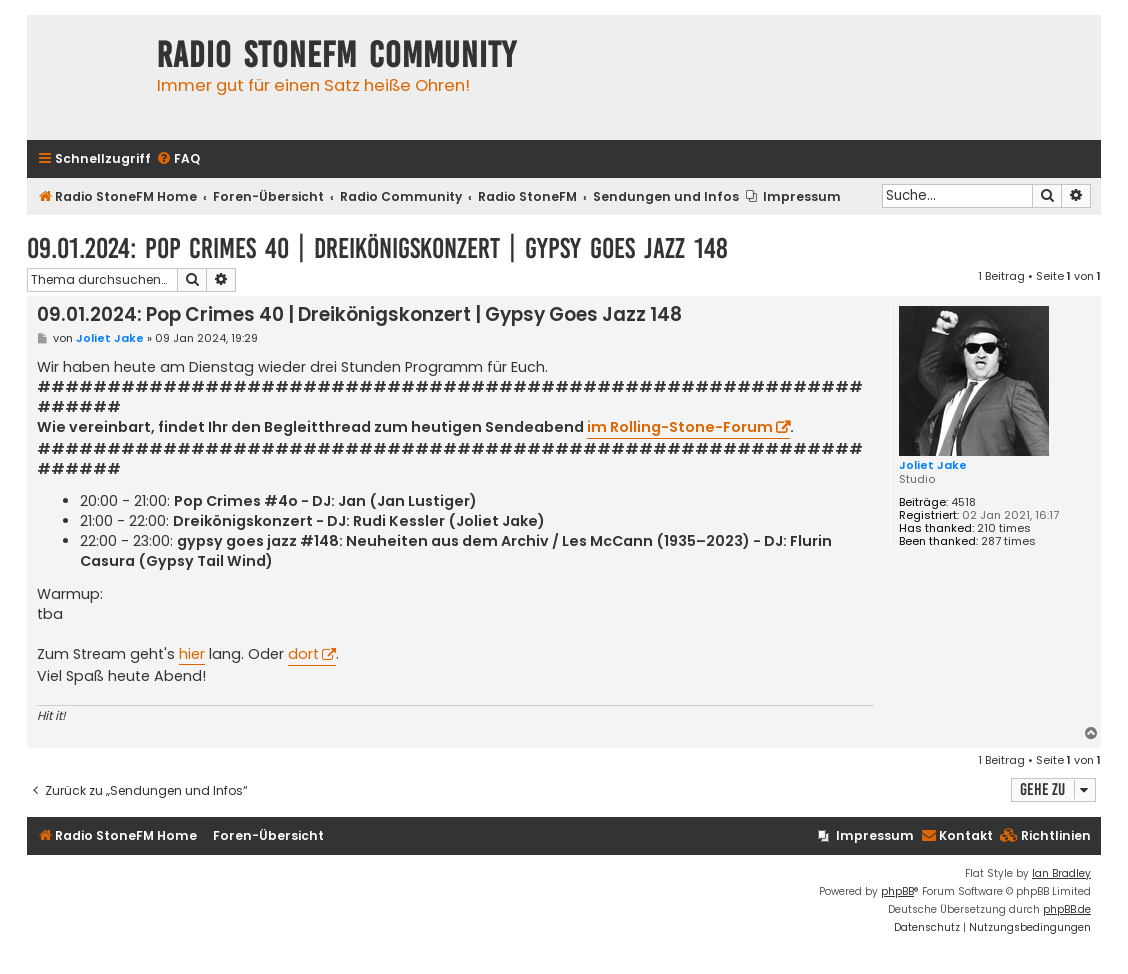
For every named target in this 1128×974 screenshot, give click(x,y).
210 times (1004, 528)
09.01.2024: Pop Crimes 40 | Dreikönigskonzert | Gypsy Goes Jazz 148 (377, 248)
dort (303, 654)
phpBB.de (1067, 909)
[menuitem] (178, 159)
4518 (963, 502)
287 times (1008, 541)
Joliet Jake (933, 465)
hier (192, 654)
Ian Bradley (1061, 873)
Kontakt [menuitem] (957, 835)
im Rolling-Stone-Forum (680, 427)
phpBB (897, 891)
